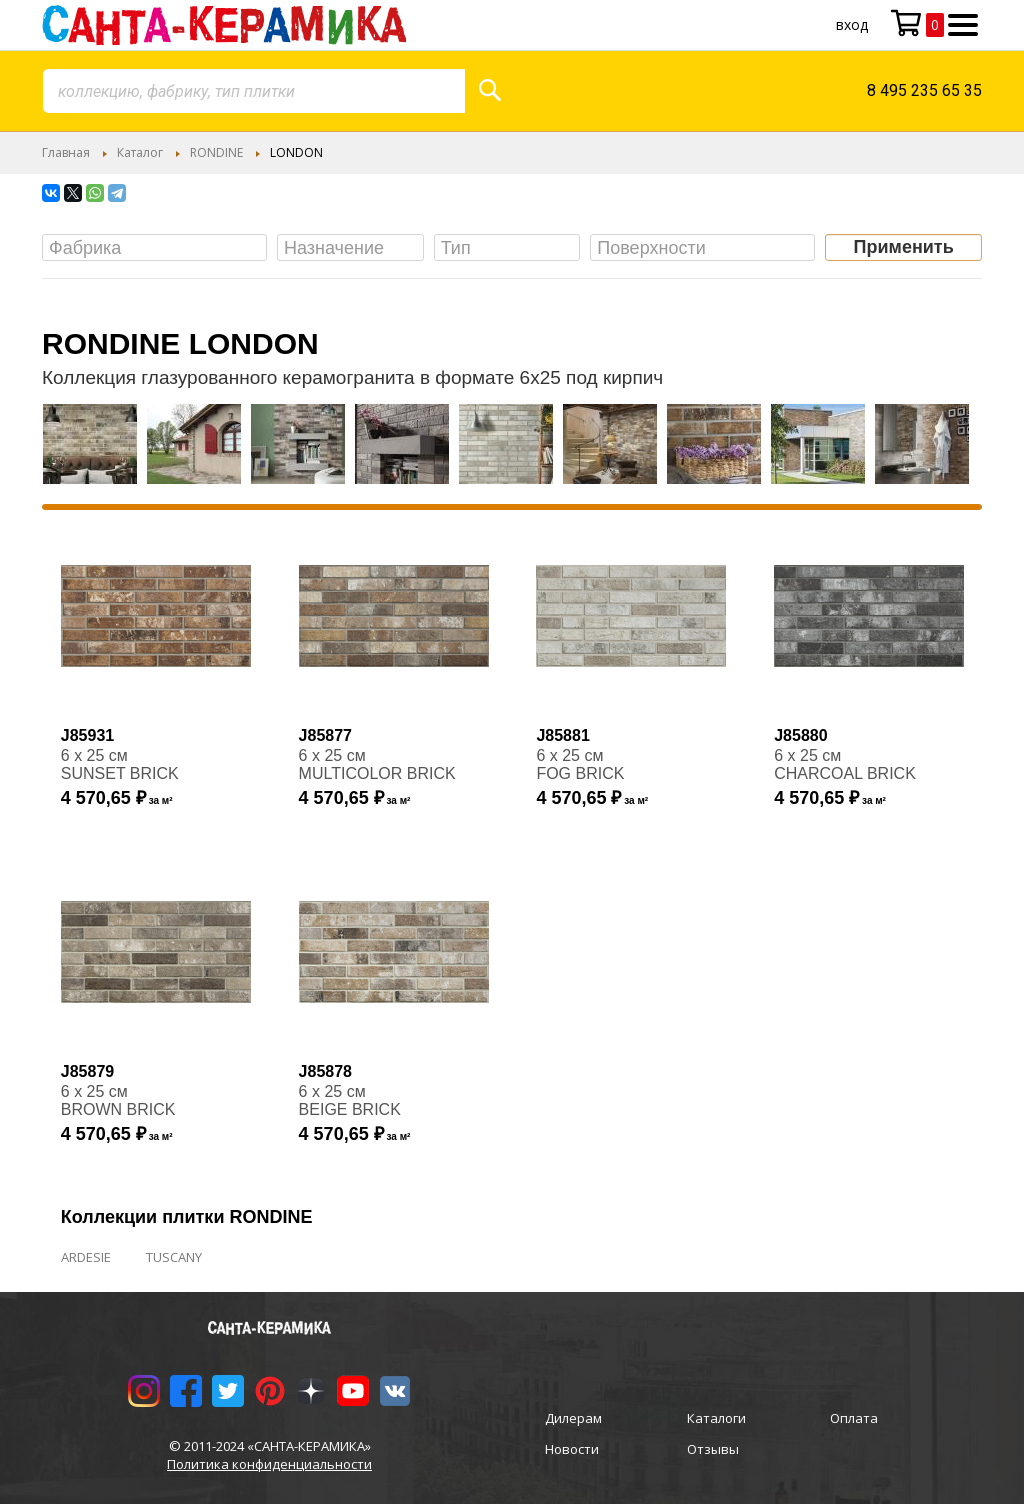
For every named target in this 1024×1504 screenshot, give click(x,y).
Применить (904, 247)
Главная (66, 152)
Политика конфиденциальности (269, 1464)
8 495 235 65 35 (924, 90)
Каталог (140, 152)
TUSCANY (174, 1257)
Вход (852, 24)
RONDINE (216, 152)
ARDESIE (86, 1257)
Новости (572, 1449)
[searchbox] (159, 248)
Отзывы (713, 1449)
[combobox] (254, 91)
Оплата (854, 1418)
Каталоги (716, 1418)
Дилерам (573, 1418)
